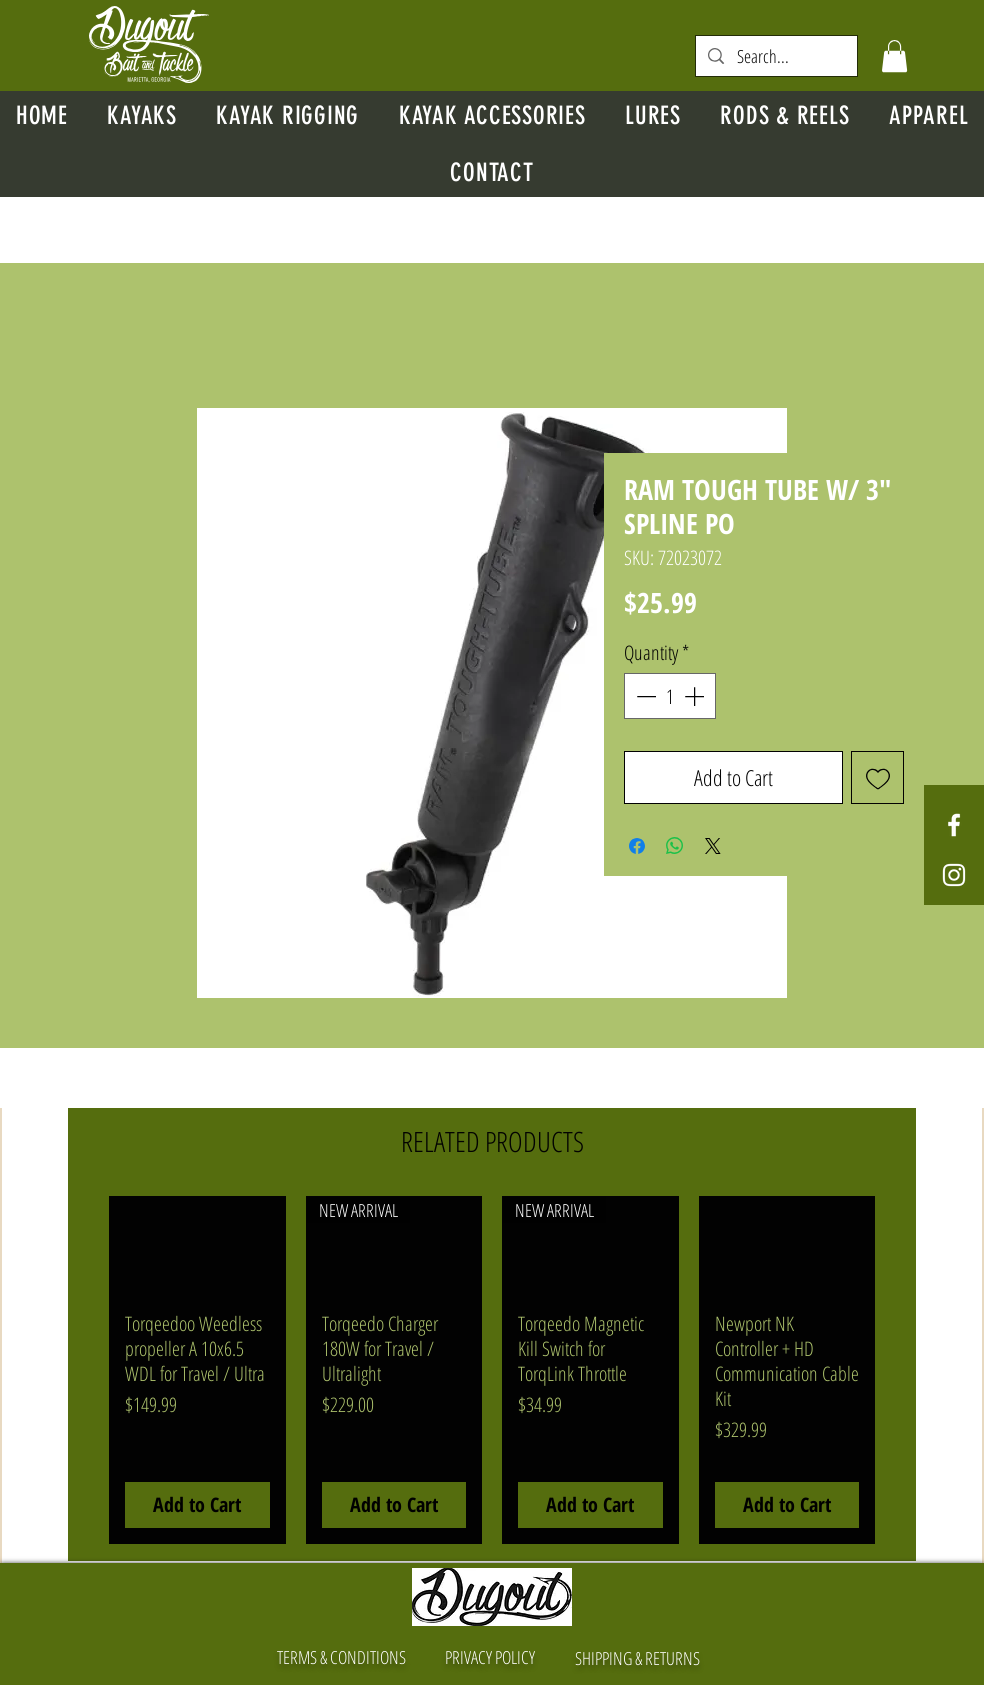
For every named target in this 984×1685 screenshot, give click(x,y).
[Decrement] (644, 696)
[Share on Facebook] (637, 846)
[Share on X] (713, 846)
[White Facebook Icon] (954, 825)
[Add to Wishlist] (877, 777)
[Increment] (696, 696)
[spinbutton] (670, 696)
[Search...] (776, 56)
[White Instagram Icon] (954, 875)
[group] (492, 1370)
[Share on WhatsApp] (675, 846)
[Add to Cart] (197, 1505)
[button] (894, 56)
